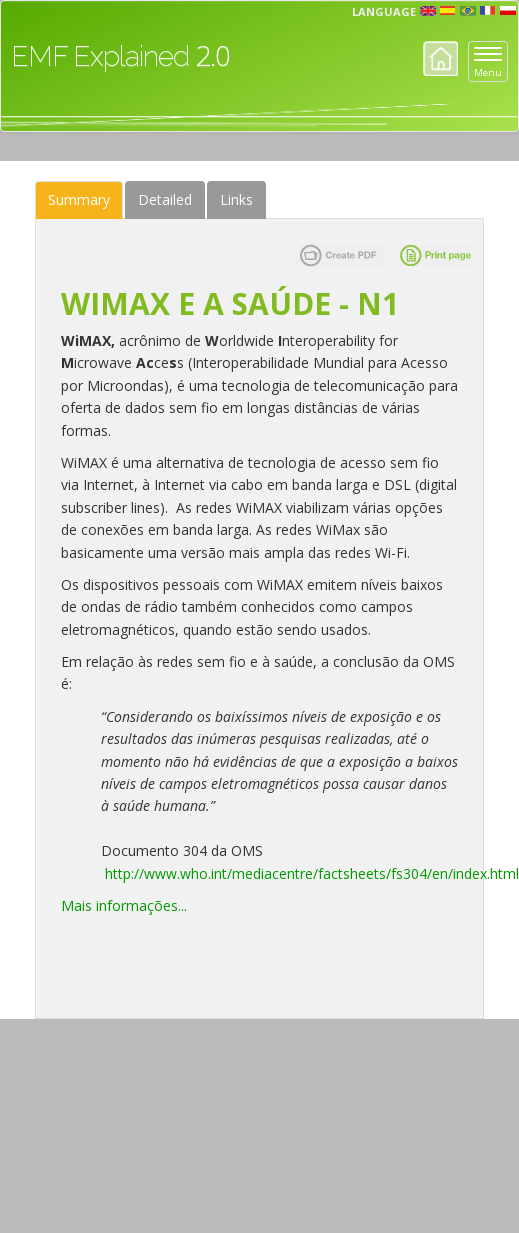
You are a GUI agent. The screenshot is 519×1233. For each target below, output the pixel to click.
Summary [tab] (79, 199)
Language (384, 11)
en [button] (428, 11)
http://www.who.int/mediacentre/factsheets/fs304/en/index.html (312, 873)
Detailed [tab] (165, 199)
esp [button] (448, 11)
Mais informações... (126, 905)
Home (440, 58)
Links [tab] (236, 199)
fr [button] (488, 11)
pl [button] (508, 11)
